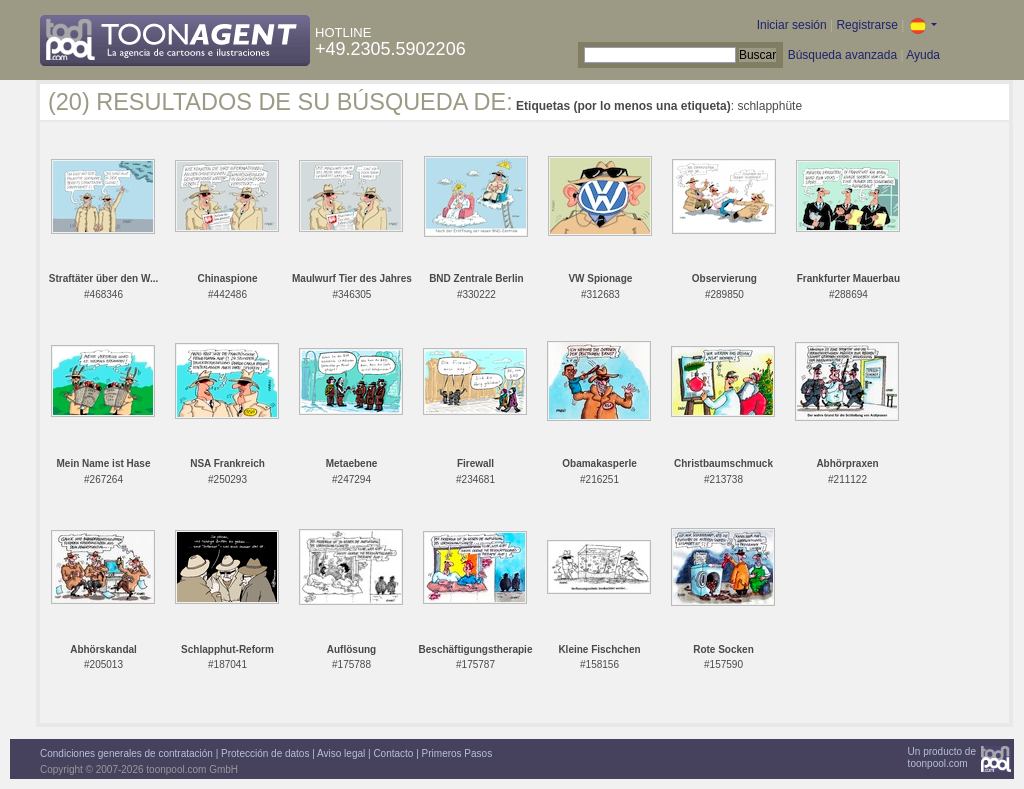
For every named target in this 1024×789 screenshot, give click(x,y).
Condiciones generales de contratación (126, 753)
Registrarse (866, 25)
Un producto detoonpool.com (942, 757)
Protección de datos (265, 753)
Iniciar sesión (792, 25)
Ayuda (923, 55)
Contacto (393, 753)
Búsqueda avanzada (842, 55)
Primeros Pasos (457, 753)
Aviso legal (341, 753)
